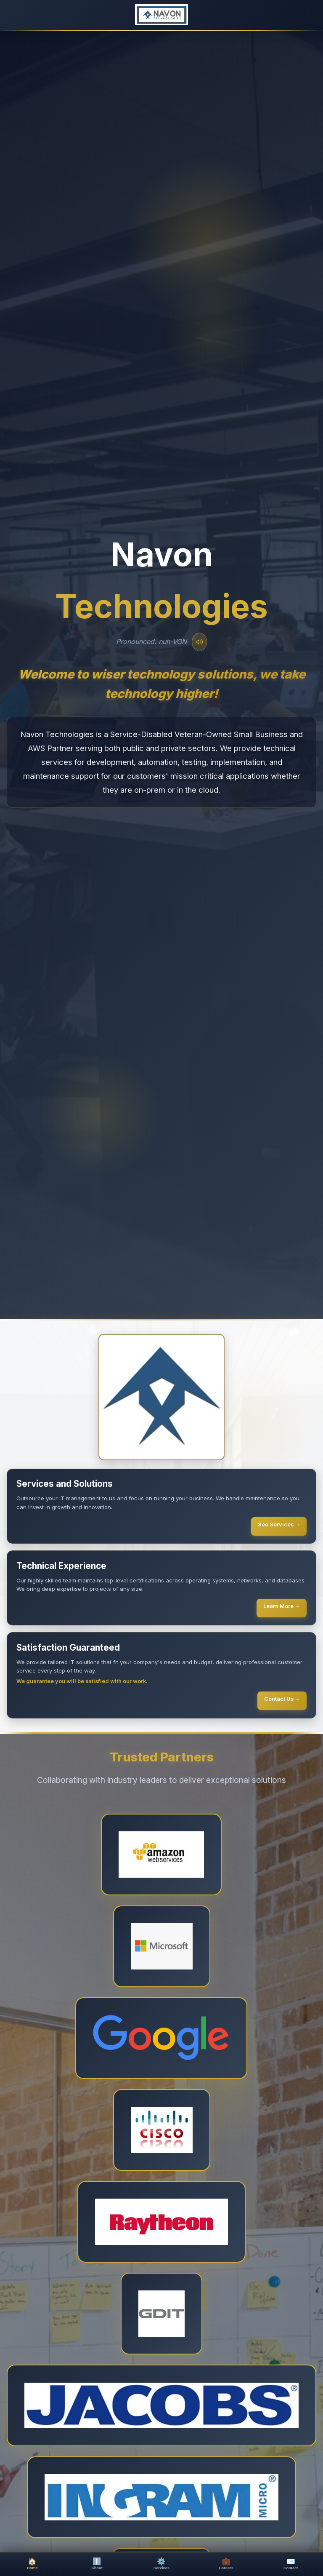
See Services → (279, 1524)
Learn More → (281, 1606)
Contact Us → (282, 1699)
